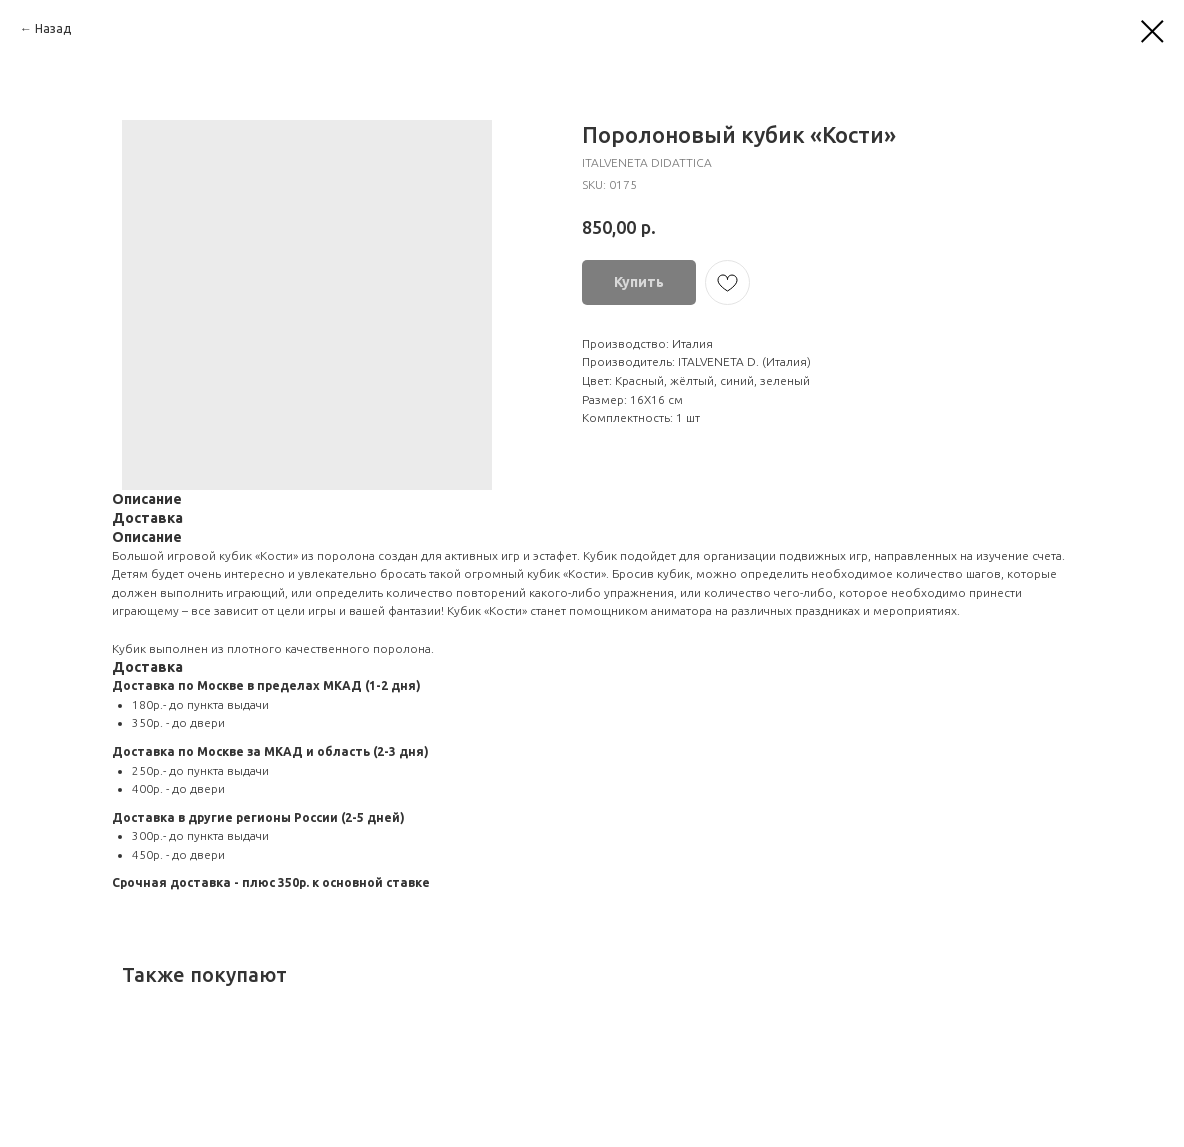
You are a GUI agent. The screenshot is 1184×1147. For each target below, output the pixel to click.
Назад (53, 28)
